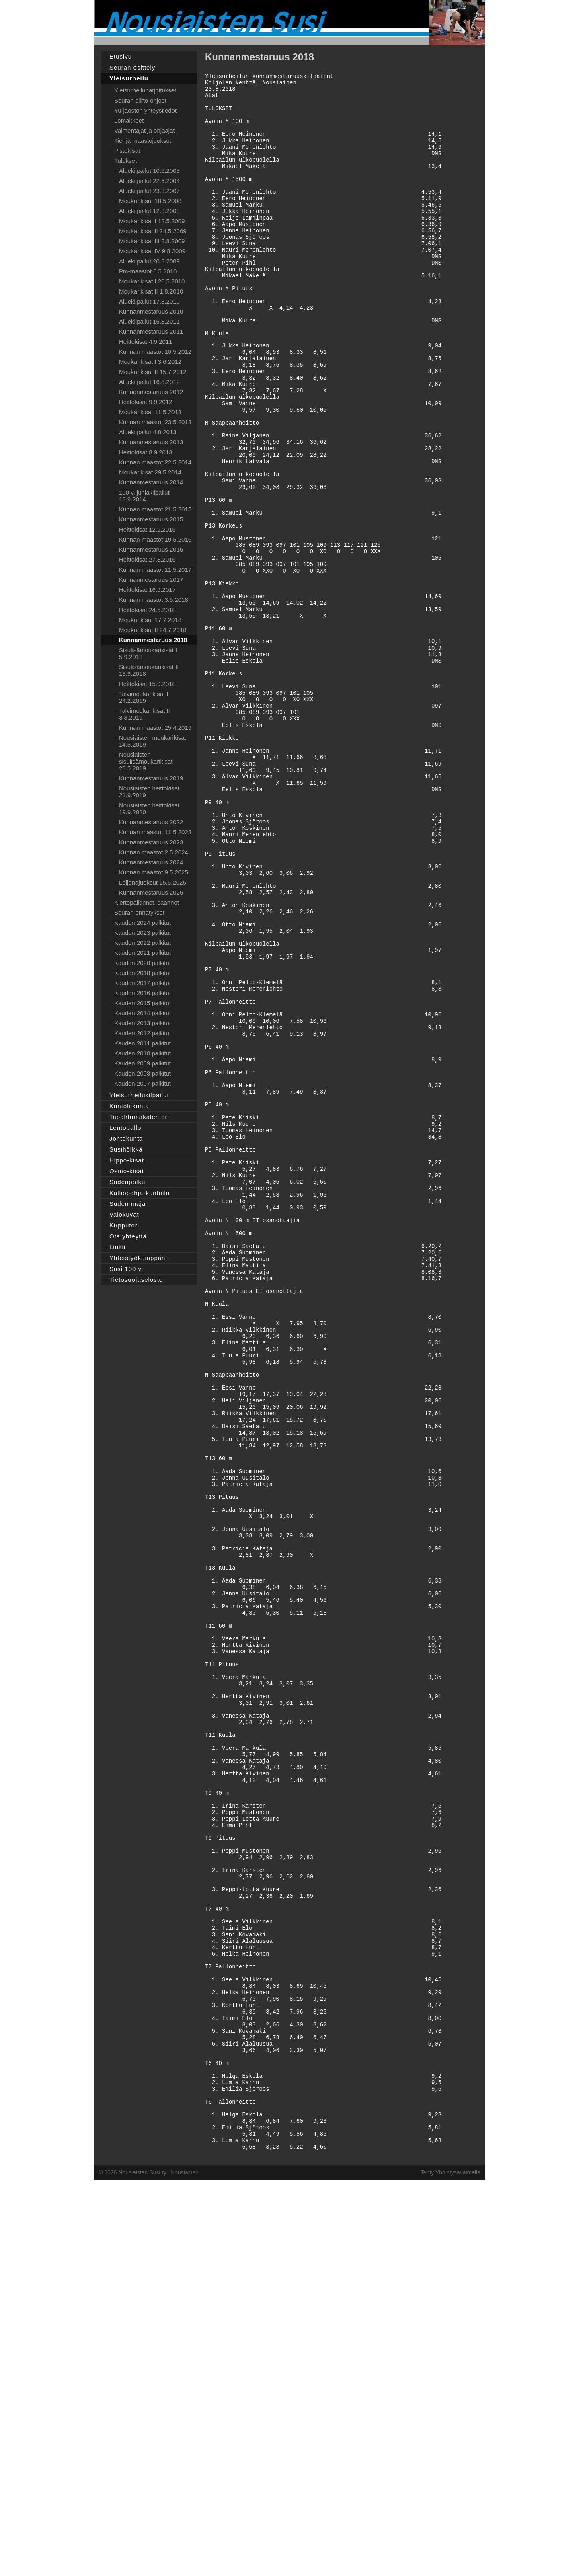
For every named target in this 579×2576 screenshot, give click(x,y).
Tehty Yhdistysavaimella (450, 2561)
